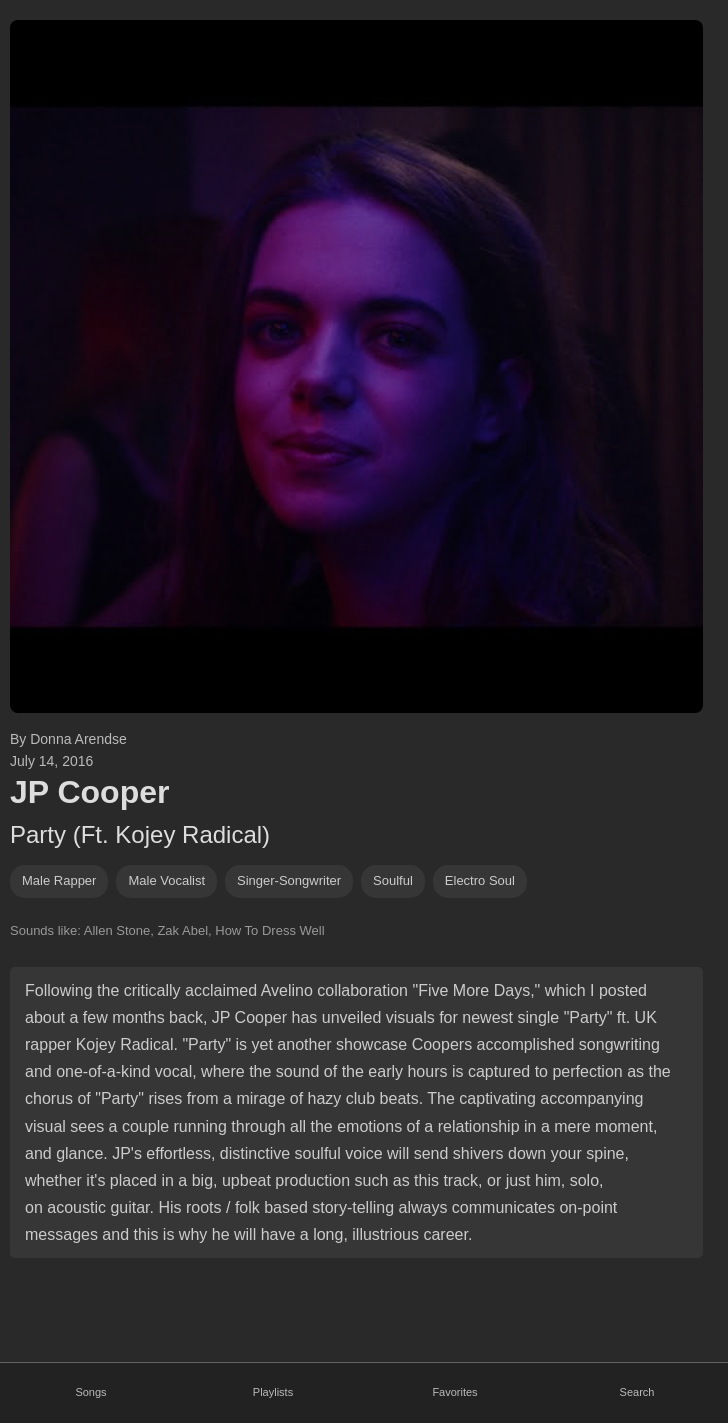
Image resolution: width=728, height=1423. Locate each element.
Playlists (273, 1392)
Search (637, 1392)
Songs (90, 1392)
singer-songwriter (289, 880)
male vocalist (166, 880)
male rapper (59, 880)
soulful (393, 880)
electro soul (480, 880)
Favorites (454, 1392)
